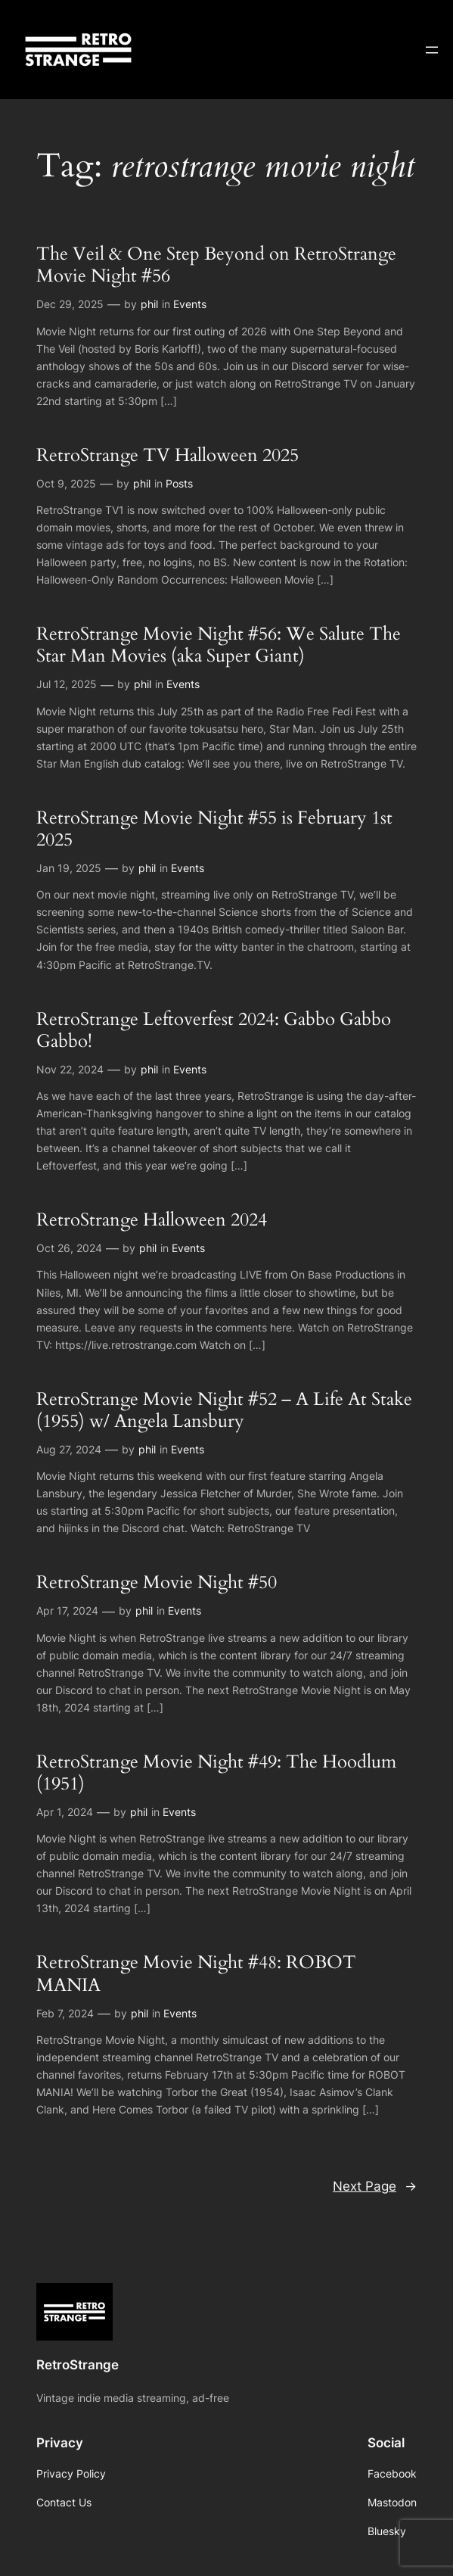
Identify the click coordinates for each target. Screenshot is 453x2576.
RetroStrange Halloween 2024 (151, 1220)
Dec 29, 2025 (70, 303)
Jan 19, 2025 (68, 867)
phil (149, 303)
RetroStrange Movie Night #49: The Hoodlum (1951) (216, 1773)
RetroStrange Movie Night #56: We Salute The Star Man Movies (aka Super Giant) (218, 645)
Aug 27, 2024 (68, 1449)
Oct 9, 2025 (66, 483)
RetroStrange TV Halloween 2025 (167, 455)
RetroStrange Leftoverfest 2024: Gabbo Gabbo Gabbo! (213, 1030)
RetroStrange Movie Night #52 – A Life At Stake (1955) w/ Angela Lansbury (224, 1410)
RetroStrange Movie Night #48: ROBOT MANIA (196, 1973)
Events (189, 303)
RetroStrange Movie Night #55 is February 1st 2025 (214, 829)
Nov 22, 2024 (70, 1069)
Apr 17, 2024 (67, 1610)
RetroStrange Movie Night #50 (156, 1582)
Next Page (375, 2186)
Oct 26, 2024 (69, 1247)
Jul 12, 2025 (66, 683)
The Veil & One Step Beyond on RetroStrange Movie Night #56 (216, 265)
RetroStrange (77, 2364)
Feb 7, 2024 (65, 2013)
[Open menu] (432, 50)
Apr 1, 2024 (64, 1811)
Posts (179, 483)
